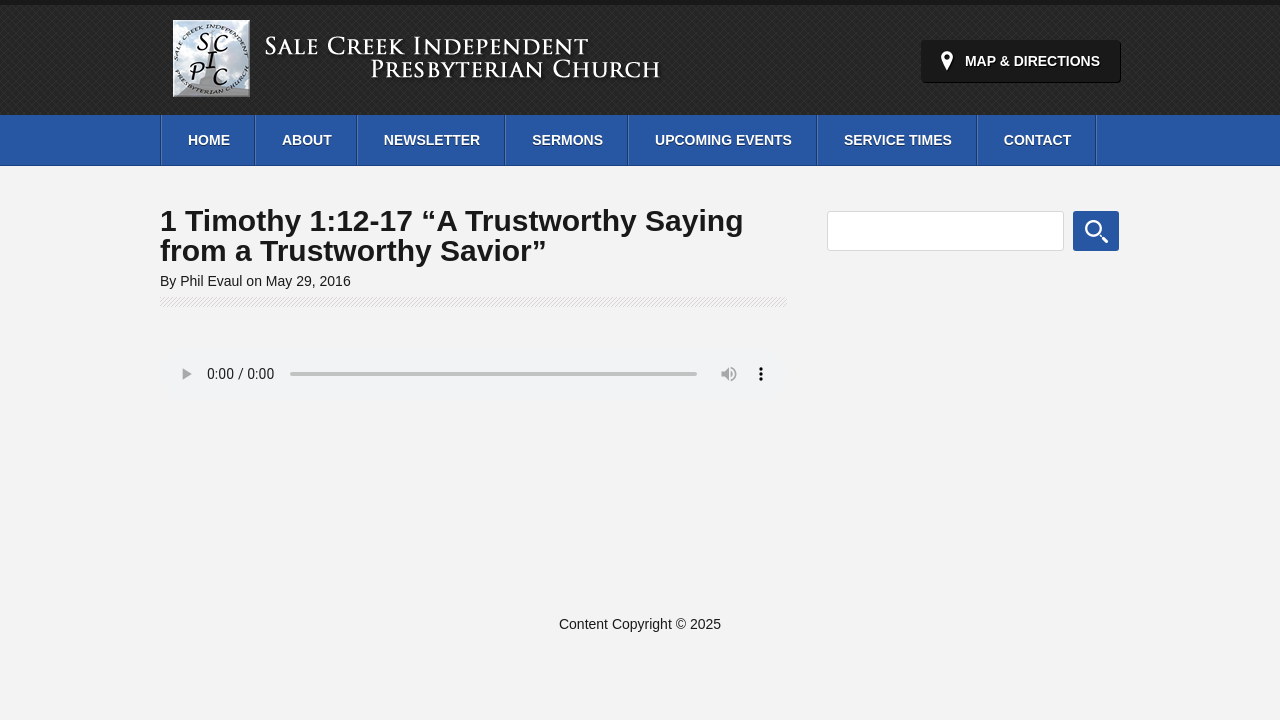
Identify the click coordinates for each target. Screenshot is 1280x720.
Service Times (898, 140)
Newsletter (432, 140)
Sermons (567, 140)
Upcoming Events (723, 140)
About (307, 140)
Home (209, 140)
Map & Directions (1032, 61)
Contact (1037, 140)
